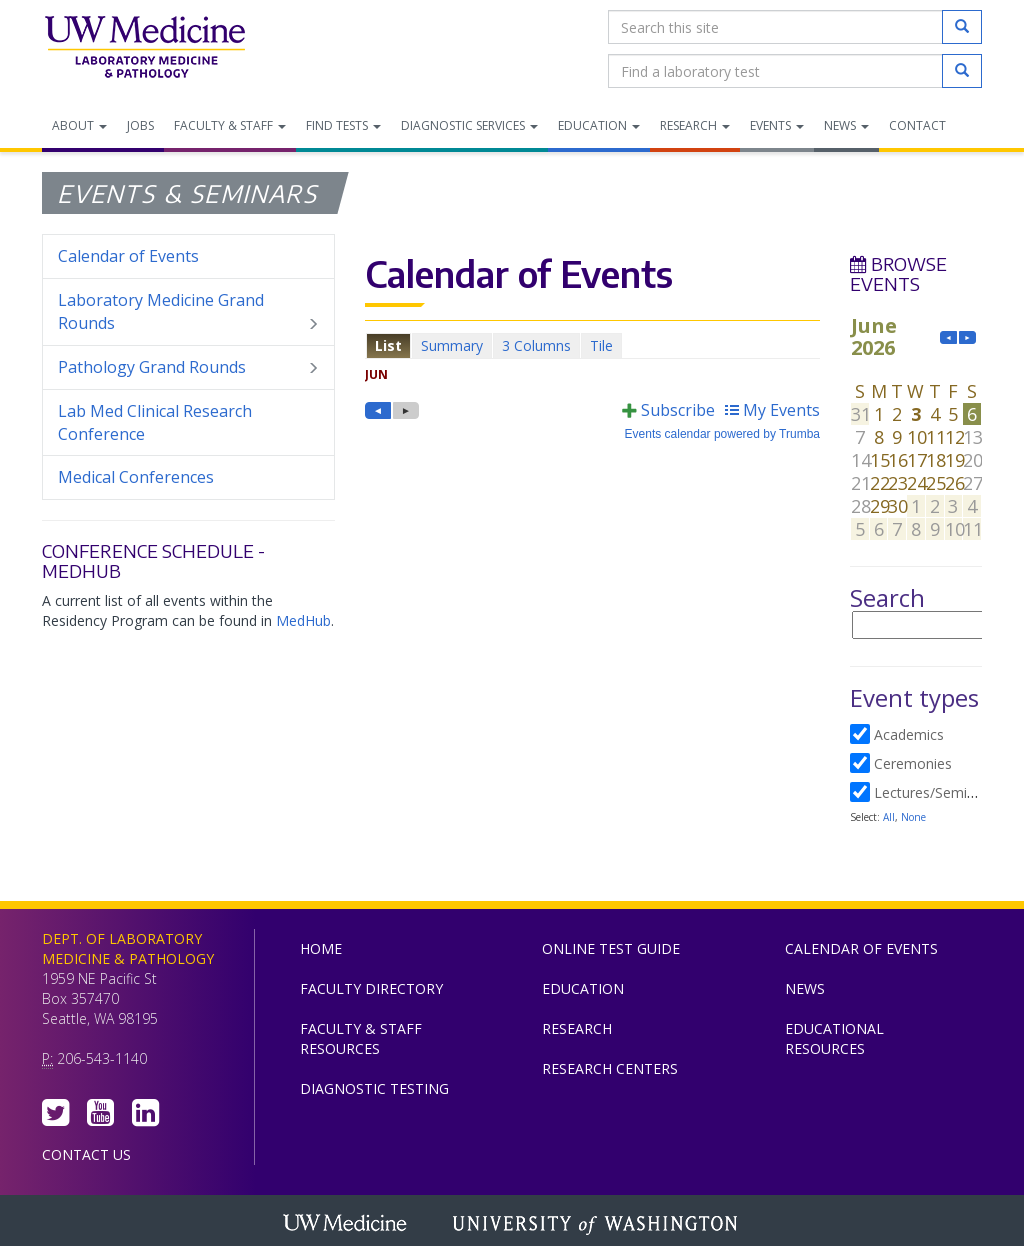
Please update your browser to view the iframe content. (592, 345)
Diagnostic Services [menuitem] (469, 125)
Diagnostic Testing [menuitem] (374, 1088)
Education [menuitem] (599, 125)
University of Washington (597, 1225)
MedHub (303, 620)
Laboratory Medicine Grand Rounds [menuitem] (188, 312)
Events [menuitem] (777, 125)
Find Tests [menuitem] (343, 125)
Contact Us (86, 1154)
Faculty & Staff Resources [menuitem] (361, 1038)
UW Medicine (347, 1225)
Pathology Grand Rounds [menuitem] (188, 367)
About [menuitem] (79, 125)
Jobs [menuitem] (140, 125)
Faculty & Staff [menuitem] (230, 125)
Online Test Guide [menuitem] (611, 948)
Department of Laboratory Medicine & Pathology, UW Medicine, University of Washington (144, 49)
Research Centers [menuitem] (610, 1068)
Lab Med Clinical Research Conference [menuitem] (155, 422)
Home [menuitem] (321, 948)
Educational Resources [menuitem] (834, 1038)
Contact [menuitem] (917, 125)
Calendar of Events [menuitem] (128, 256)
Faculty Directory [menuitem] (371, 988)
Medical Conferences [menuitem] (136, 477)
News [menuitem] (846, 125)
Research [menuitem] (695, 125)
